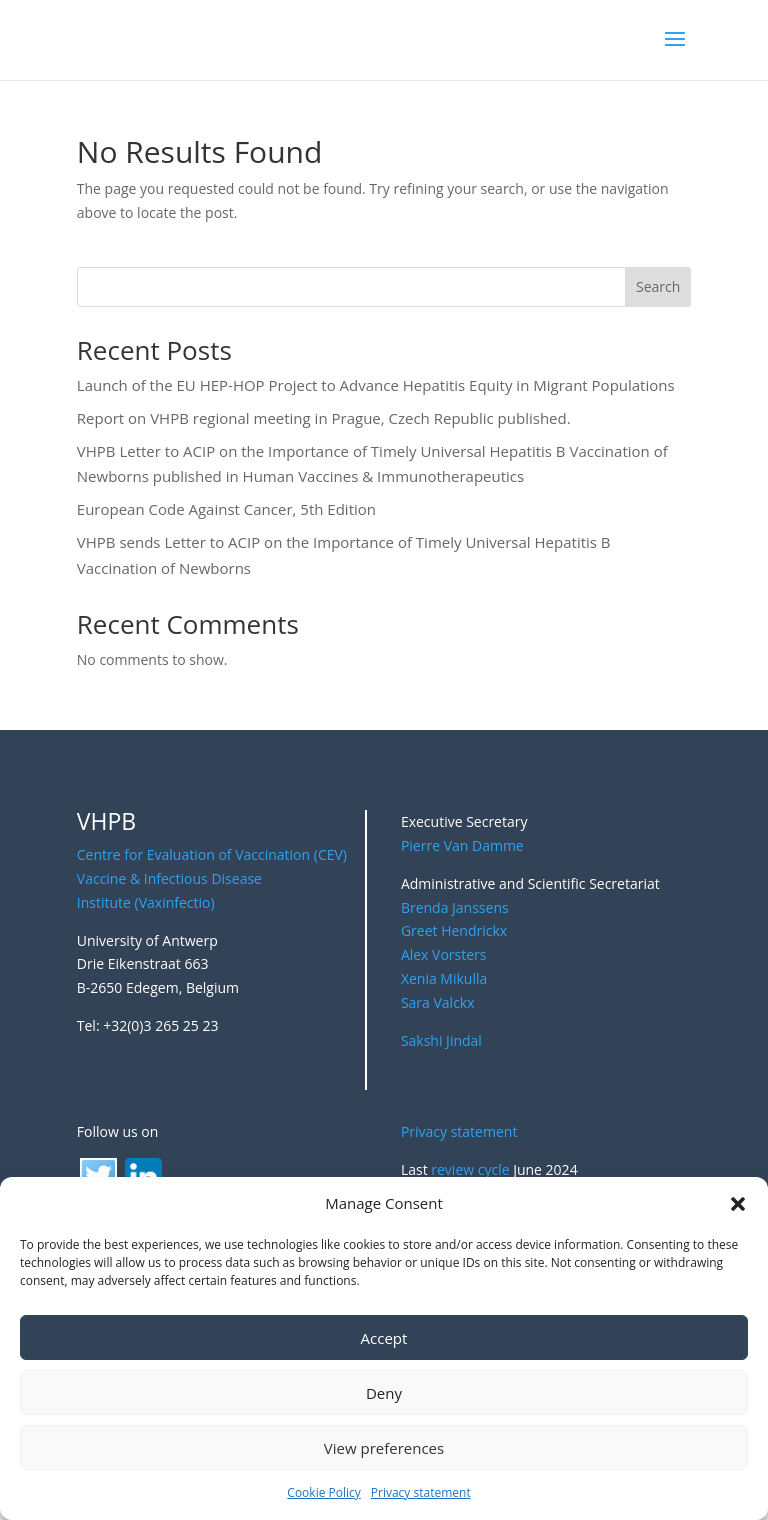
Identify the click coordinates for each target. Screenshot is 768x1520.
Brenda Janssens (455, 907)
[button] (738, 1204)
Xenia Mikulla (444, 978)
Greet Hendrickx (454, 930)
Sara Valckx (438, 1002)
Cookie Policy (323, 1492)
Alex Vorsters (444, 954)
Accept (384, 1338)
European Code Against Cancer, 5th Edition (226, 509)
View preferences (384, 1448)
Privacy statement (421, 1492)
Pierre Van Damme (462, 845)
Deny (384, 1393)
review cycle (470, 1169)
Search (658, 286)
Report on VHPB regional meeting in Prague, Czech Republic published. (324, 418)
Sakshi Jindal (441, 1040)
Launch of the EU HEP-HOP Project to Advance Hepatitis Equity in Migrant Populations (376, 385)
